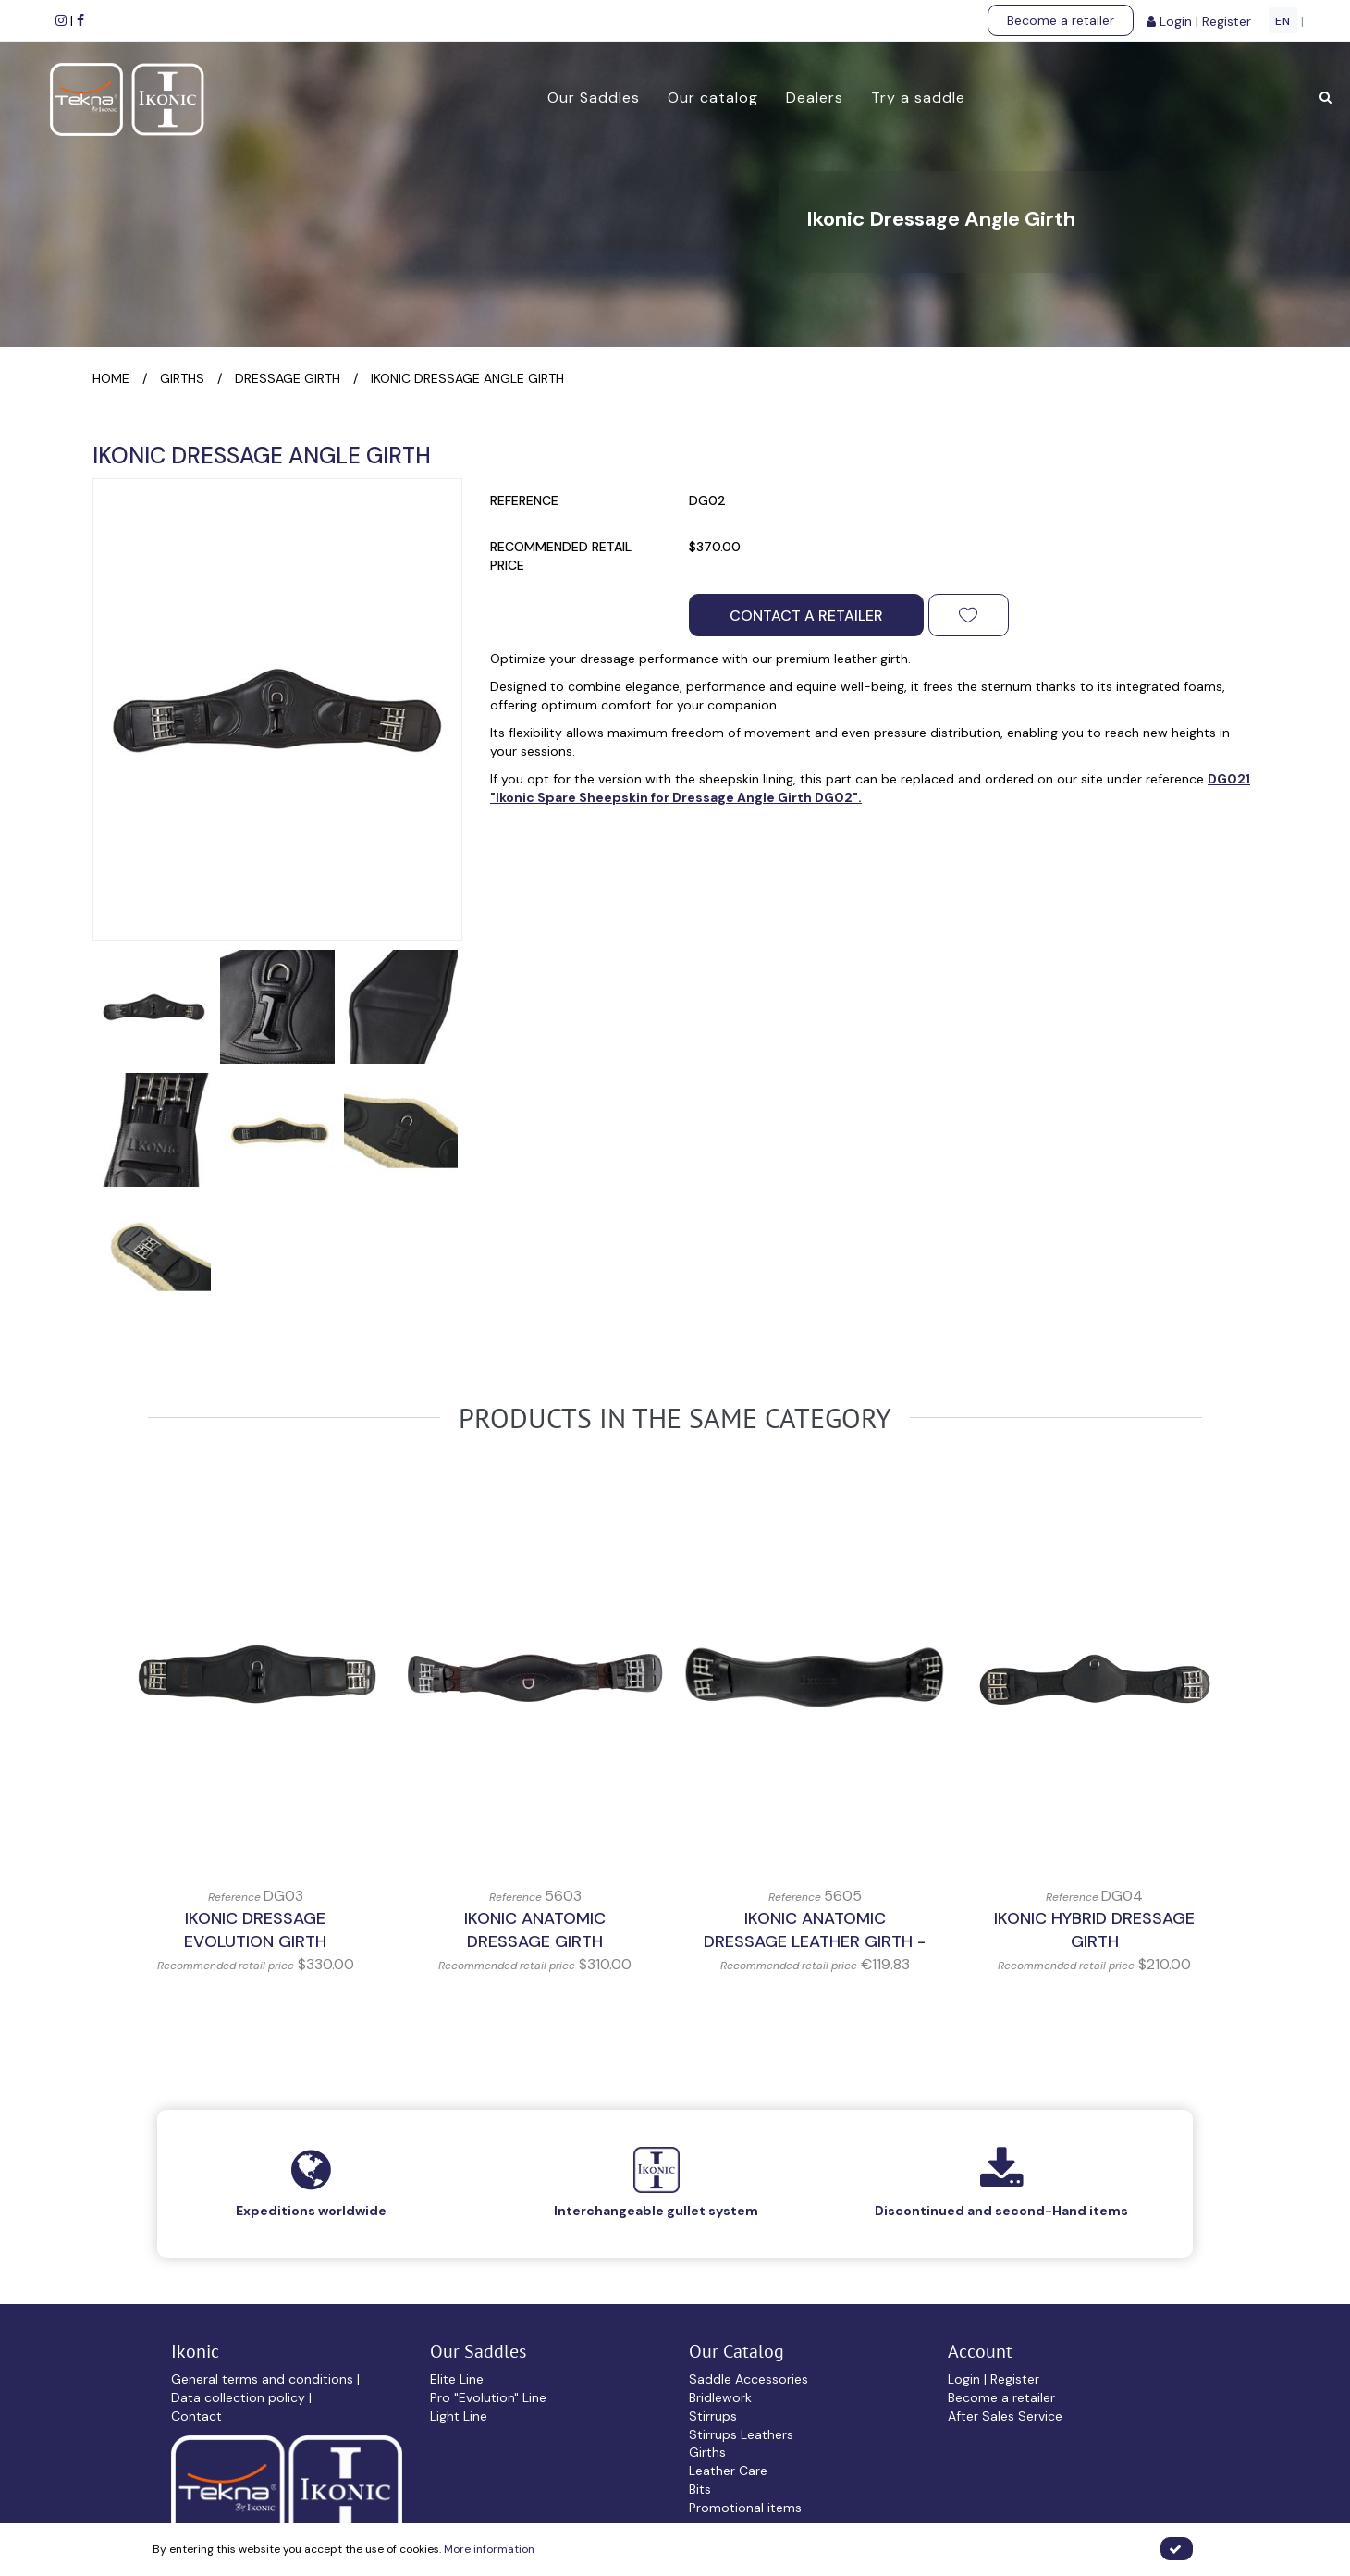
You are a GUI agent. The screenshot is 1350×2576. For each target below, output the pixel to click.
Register (1228, 21)
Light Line (458, 2416)
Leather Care (728, 2470)
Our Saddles (590, 97)
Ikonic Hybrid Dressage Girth (1094, 1930)
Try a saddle (914, 97)
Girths (707, 2452)
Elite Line (457, 2379)
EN (1283, 21)
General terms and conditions (264, 2379)
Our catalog (709, 97)
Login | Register (993, 2379)
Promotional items (745, 2507)
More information (489, 2549)
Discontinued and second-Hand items (1001, 2210)
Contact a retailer (806, 615)
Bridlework (720, 2397)
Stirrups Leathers (741, 2434)
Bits (700, 2489)
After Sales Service (1005, 2416)
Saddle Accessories (748, 2379)
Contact (196, 2416)
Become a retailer (1060, 20)
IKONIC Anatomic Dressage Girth (535, 1930)
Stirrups (713, 2416)
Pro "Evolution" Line (488, 2397)
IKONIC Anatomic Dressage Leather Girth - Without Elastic (815, 1942)
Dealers (811, 97)
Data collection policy (240, 2397)
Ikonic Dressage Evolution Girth (255, 1930)
